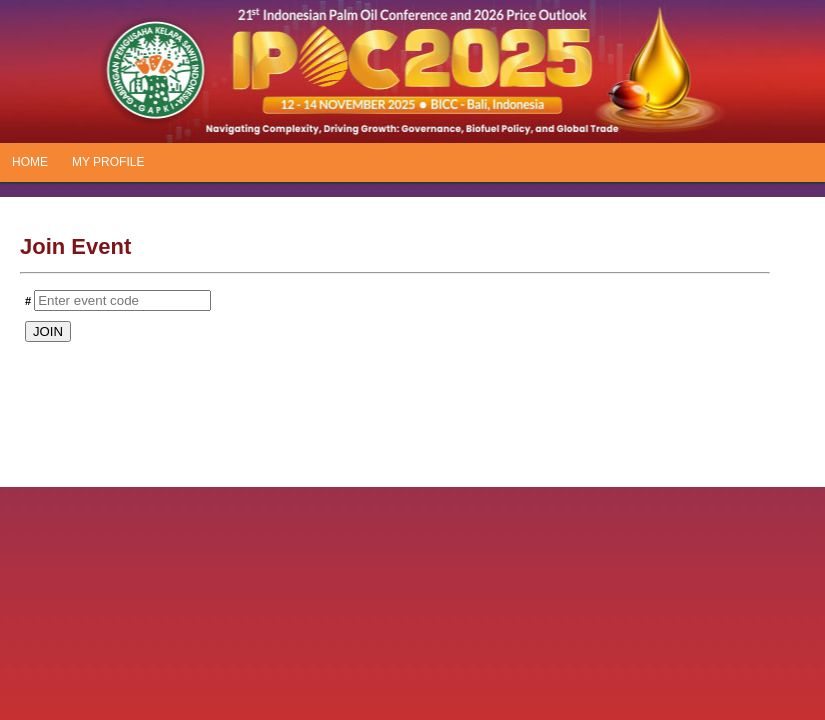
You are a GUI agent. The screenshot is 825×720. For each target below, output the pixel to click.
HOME (30, 162)
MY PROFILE (108, 162)
